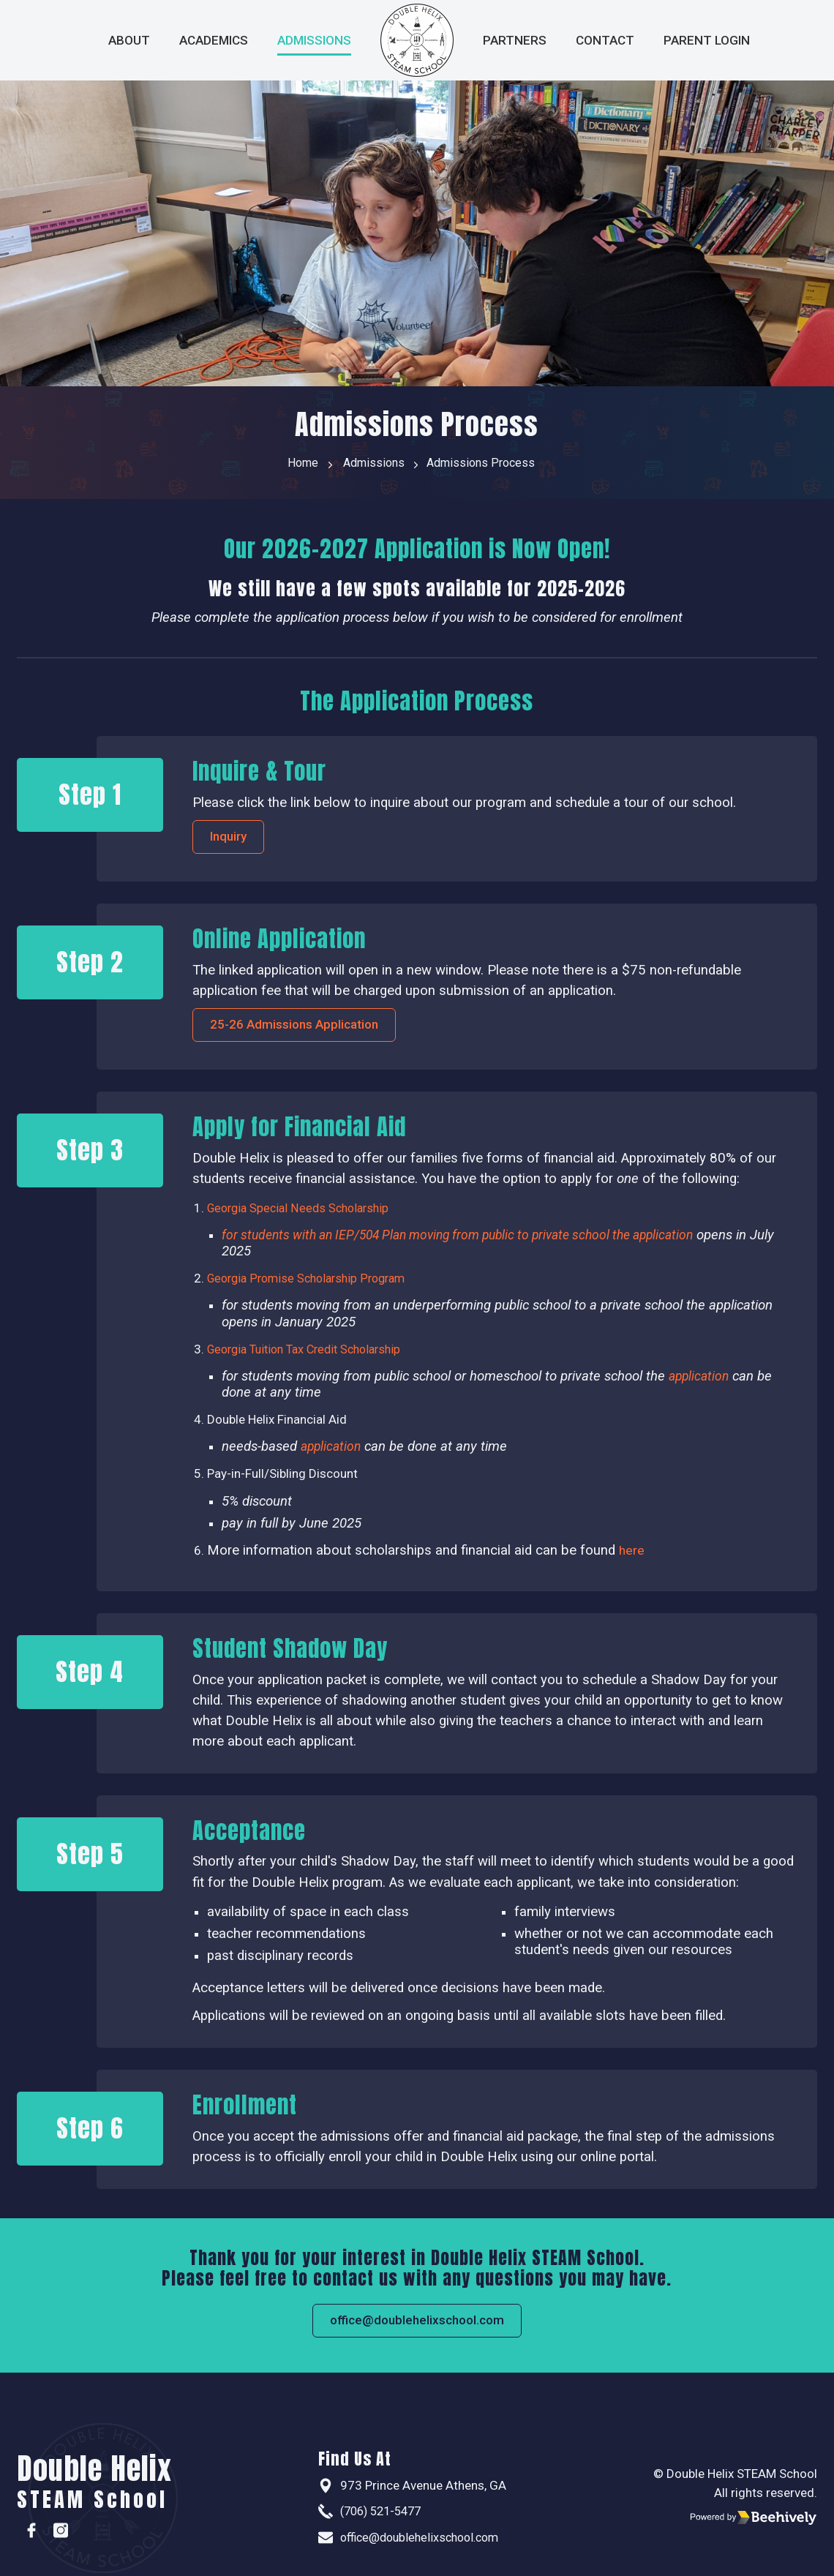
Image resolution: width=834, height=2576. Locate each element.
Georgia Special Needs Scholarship (303, 1216)
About (129, 40)
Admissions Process (486, 464)
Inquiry (235, 841)
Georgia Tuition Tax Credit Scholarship (312, 1357)
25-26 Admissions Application (307, 1032)
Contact (605, 40)
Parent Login (707, 40)
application (694, 1244)
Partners (514, 40)
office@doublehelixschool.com (417, 2330)
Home (292, 464)
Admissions (314, 40)
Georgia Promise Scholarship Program (312, 1287)
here (632, 1558)
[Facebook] (31, 2531)
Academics (213, 40)
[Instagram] (60, 2531)
